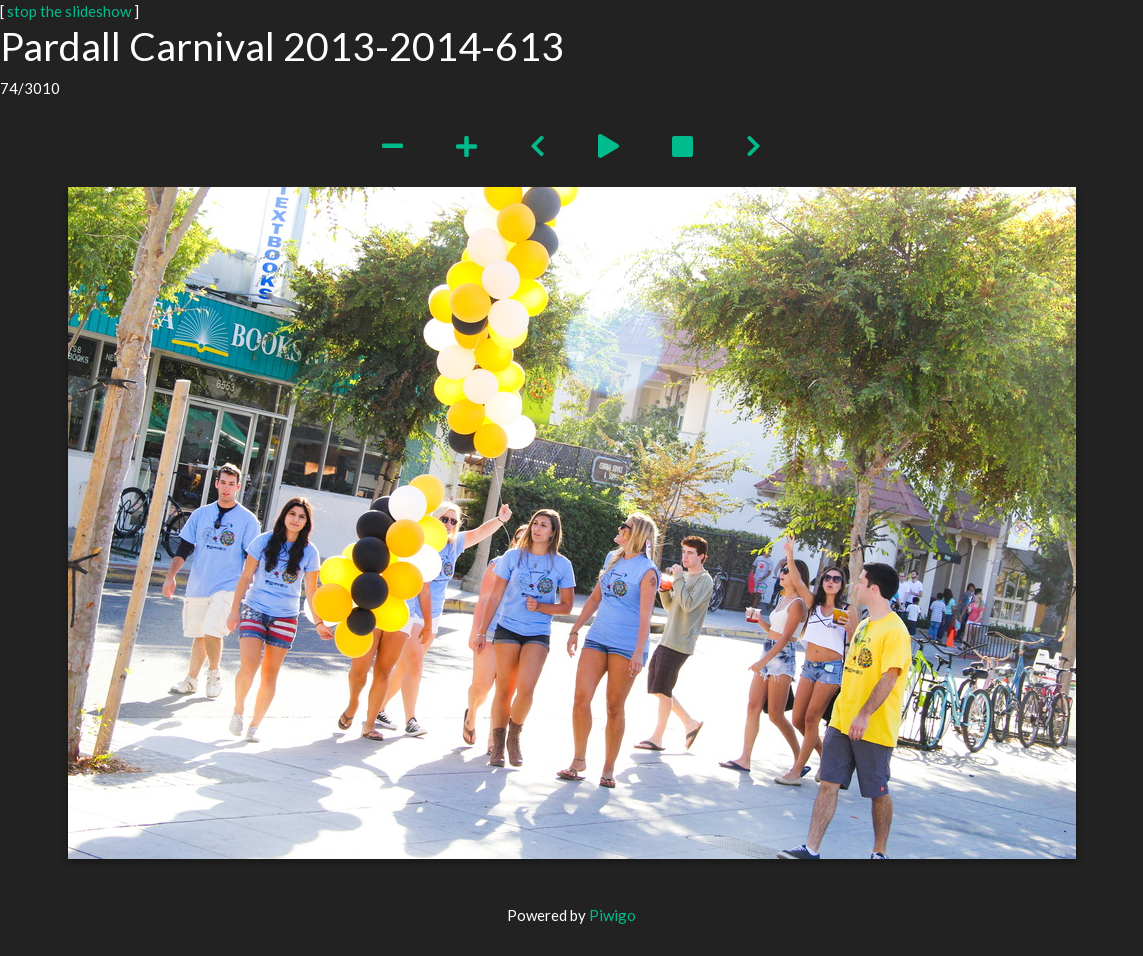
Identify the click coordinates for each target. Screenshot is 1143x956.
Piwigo (612, 915)
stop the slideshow (69, 11)
